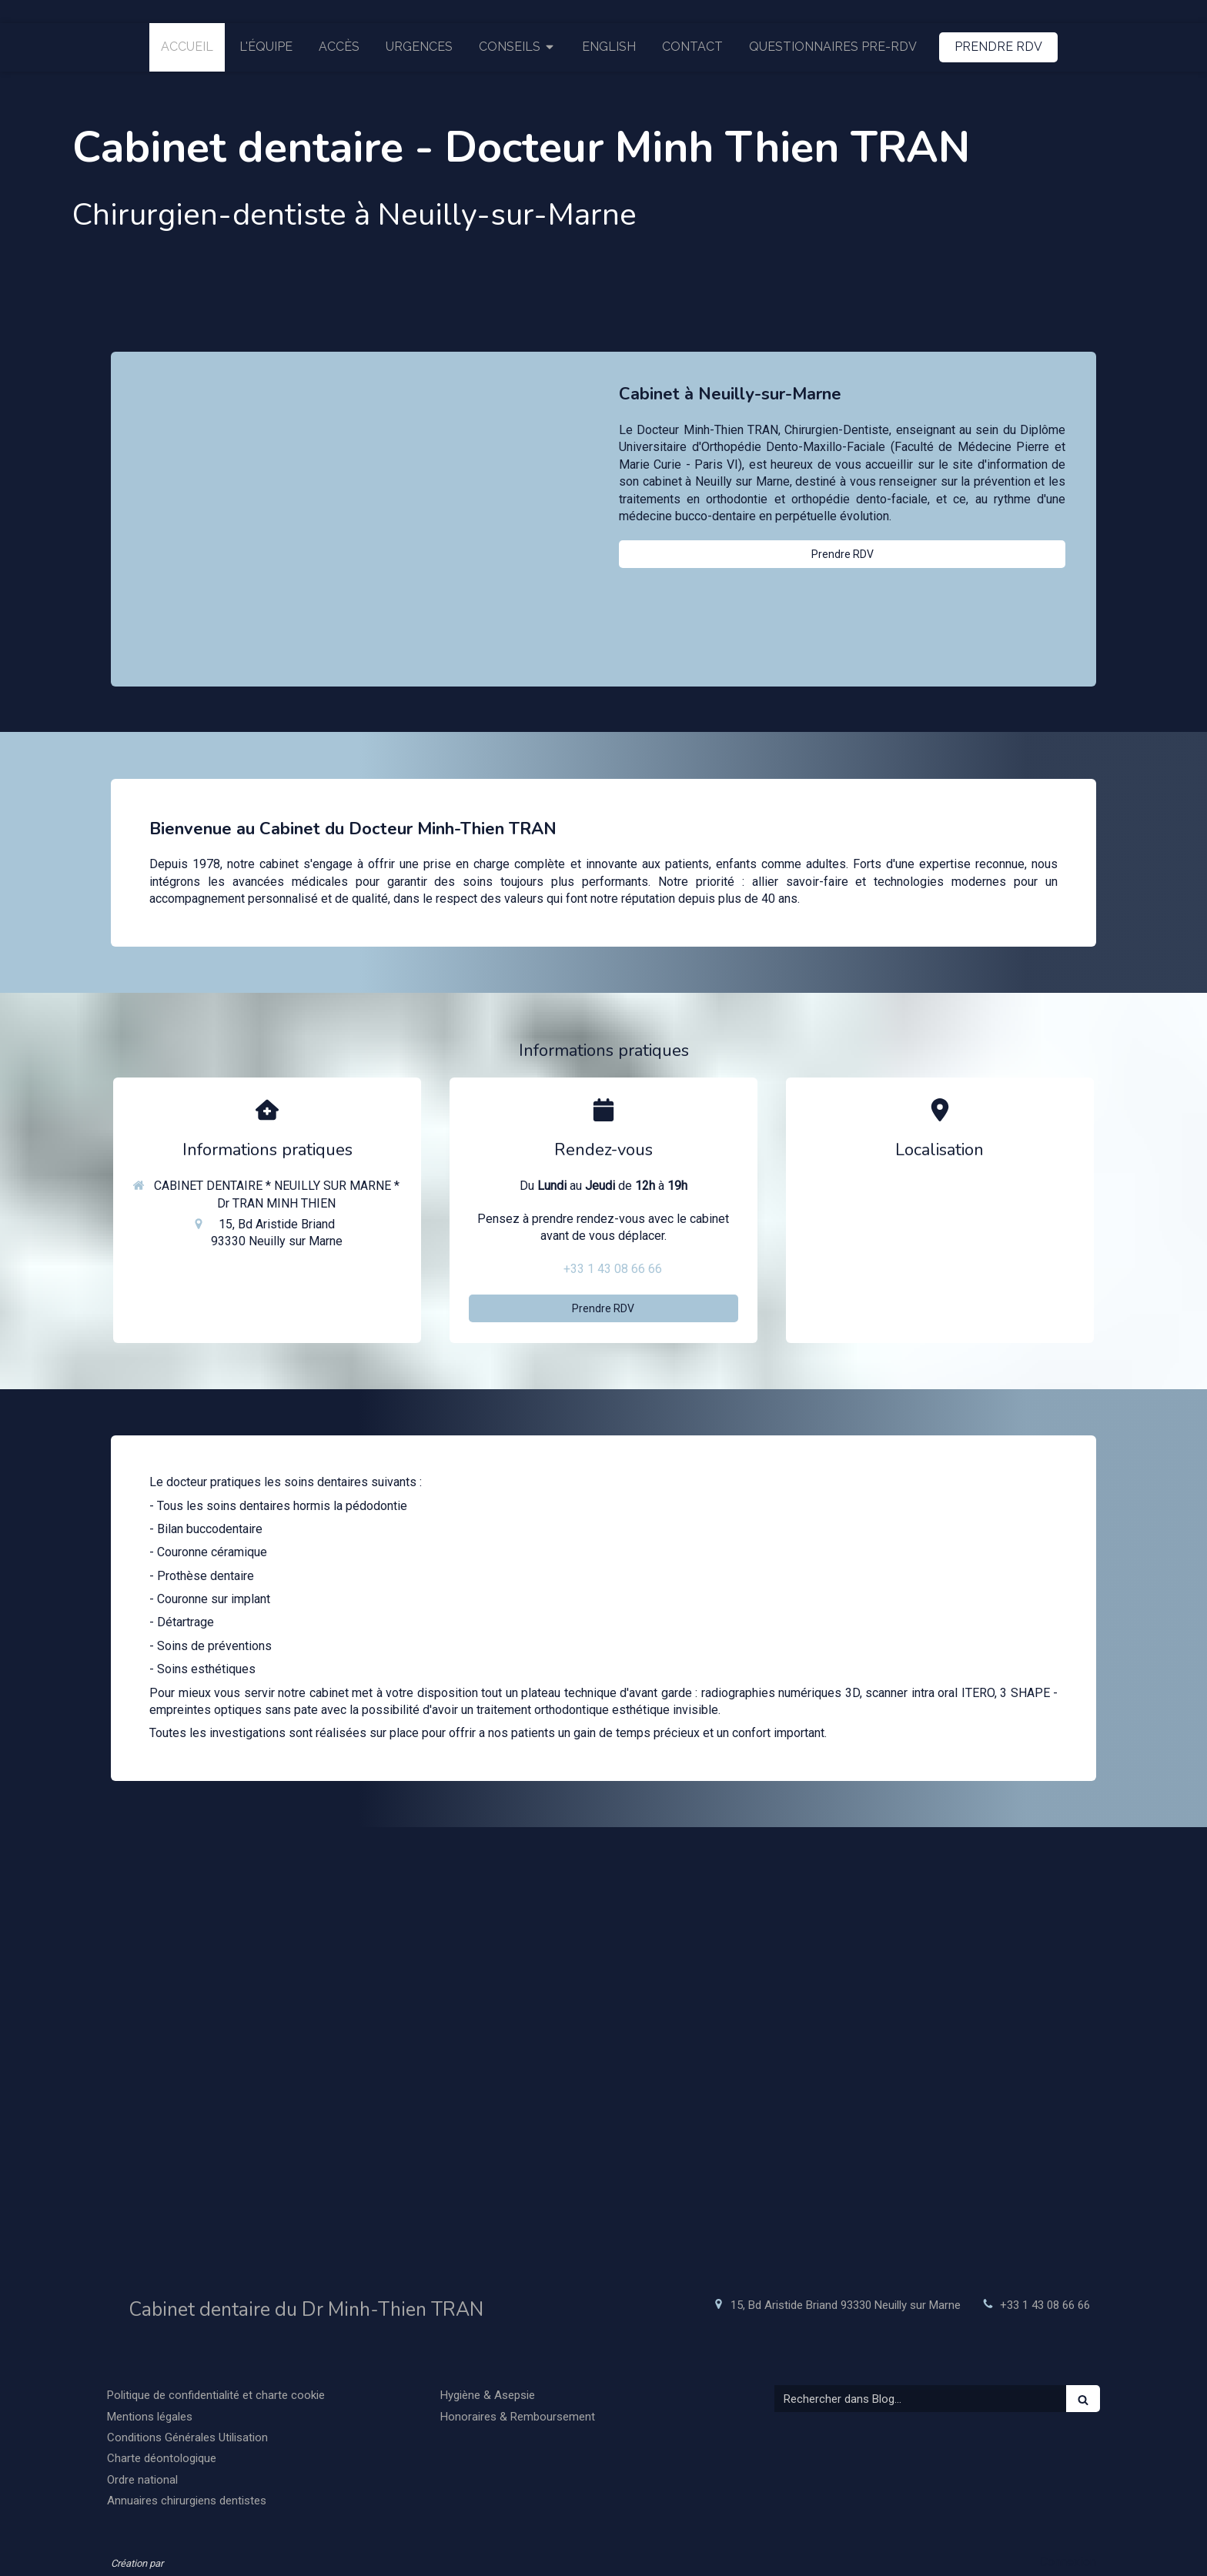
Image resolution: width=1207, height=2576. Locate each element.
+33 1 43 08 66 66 (612, 1268)
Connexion (1068, 2561)
